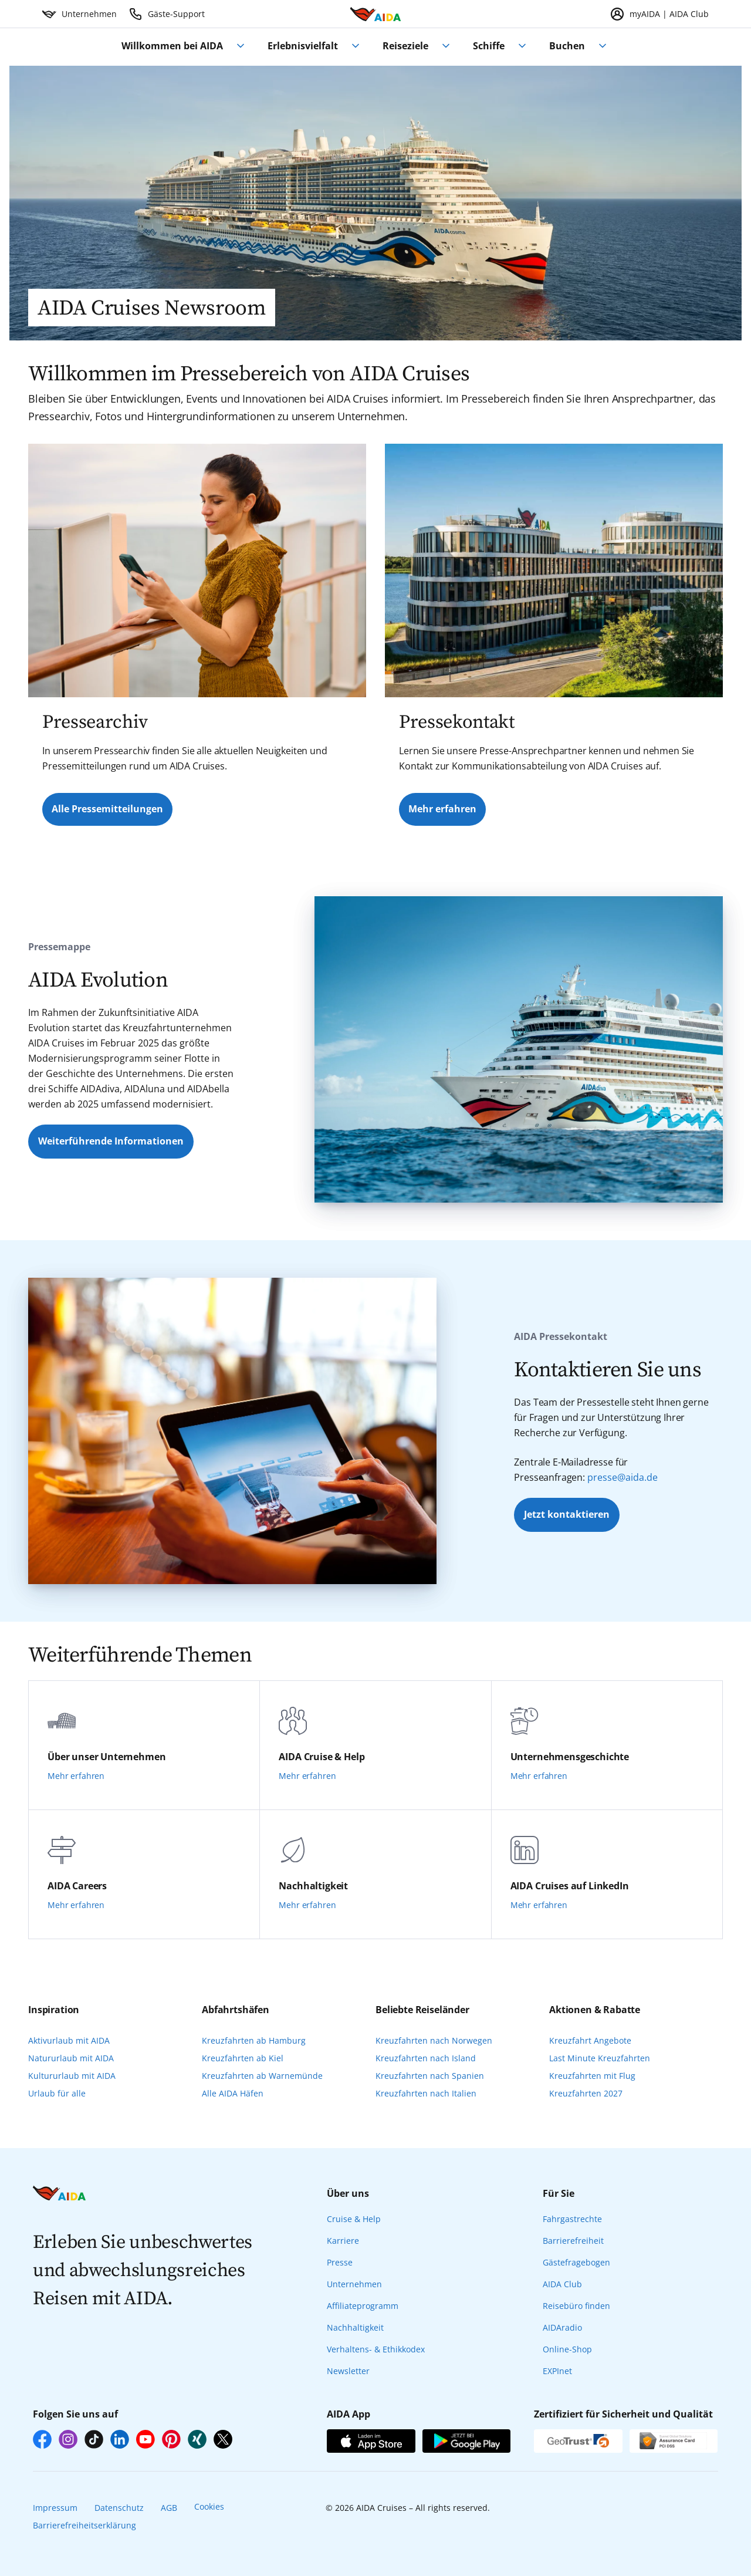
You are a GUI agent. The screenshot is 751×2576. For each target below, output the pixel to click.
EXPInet (557, 2370)
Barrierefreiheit (573, 2240)
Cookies (209, 2506)
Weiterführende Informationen (111, 1141)
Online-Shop (567, 2349)
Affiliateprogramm (362, 2305)
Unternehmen (354, 2284)
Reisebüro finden (576, 2305)
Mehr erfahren (442, 808)
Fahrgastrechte (572, 2218)
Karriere (343, 2240)
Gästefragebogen (576, 2262)
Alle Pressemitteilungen (107, 808)
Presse (340, 2262)
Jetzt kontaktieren (567, 1514)
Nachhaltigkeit (355, 2327)
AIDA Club (562, 2284)
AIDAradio (562, 2327)
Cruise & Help (354, 2218)
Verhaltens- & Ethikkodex (376, 2349)
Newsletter (348, 2370)
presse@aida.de (622, 1477)
